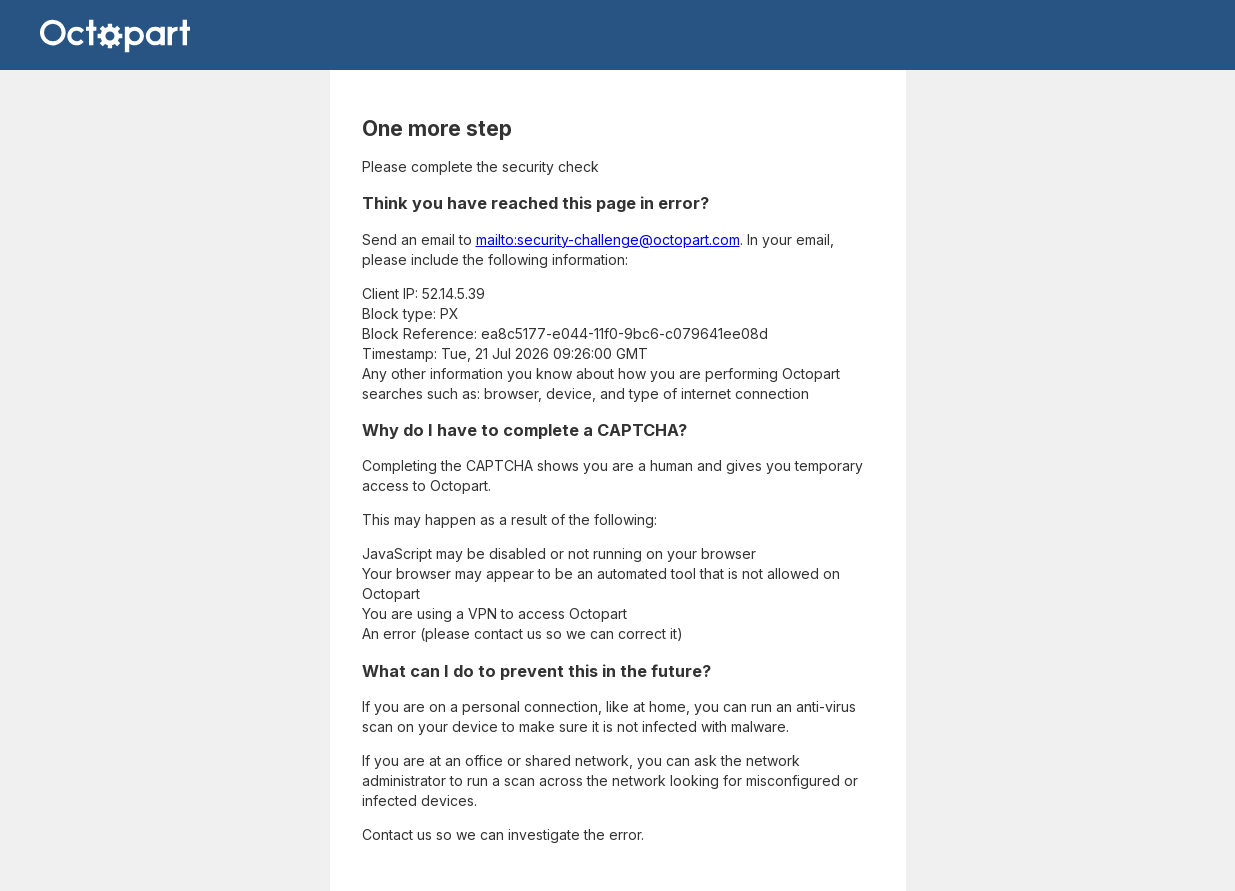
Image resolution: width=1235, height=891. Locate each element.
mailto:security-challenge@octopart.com (608, 239)
